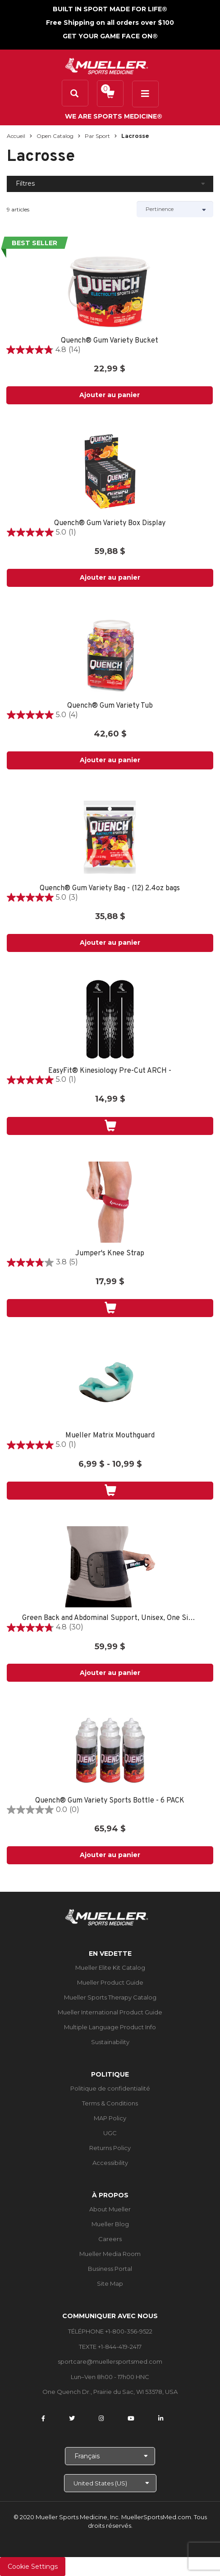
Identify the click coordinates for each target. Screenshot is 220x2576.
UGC (110, 2133)
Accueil (16, 136)
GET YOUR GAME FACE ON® (110, 36)
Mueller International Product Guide (110, 2012)
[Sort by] (175, 209)
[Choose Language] (110, 2456)
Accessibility (110, 2162)
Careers (110, 2238)
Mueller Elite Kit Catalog (110, 1967)
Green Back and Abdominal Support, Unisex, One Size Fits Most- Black (109, 1618)
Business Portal (110, 2268)
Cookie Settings (33, 2566)
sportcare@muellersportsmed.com (110, 2361)
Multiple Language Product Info (110, 2027)
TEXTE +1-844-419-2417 (110, 2346)
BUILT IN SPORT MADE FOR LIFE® (110, 9)
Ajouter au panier (109, 395)
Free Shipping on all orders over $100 (110, 22)
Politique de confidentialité (110, 2088)
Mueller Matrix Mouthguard (110, 1436)
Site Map (110, 2283)
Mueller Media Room (110, 2253)
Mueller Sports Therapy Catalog (110, 1997)
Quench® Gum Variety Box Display (109, 523)
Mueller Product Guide (110, 1982)
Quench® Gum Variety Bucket (109, 341)
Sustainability (110, 2041)
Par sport (97, 136)
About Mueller (110, 2209)
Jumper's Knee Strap (109, 1253)
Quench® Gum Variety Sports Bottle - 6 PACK (109, 1801)
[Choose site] (110, 2483)
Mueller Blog (110, 2224)
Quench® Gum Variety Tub (110, 706)
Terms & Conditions (110, 2103)
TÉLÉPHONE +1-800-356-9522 (110, 2331)
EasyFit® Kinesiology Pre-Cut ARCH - (109, 1071)
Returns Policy (110, 2147)
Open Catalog (55, 136)
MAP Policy (110, 2118)
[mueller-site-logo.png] (106, 65)
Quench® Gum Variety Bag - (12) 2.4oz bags (110, 888)
